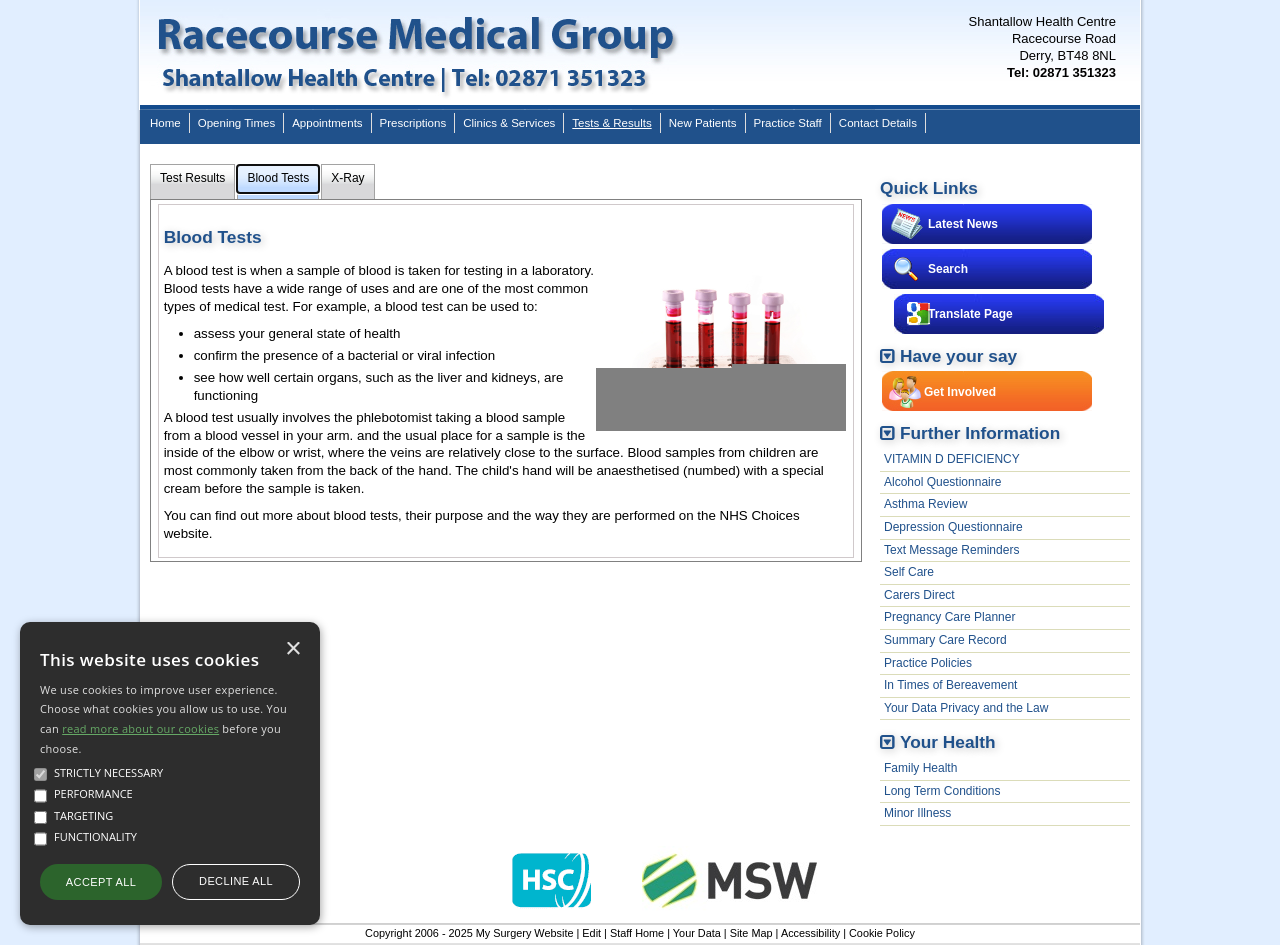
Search (948, 269)
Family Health (920, 768)
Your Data (697, 933)
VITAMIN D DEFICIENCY (952, 459)
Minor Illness (917, 813)
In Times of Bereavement (950, 685)
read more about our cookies (140, 728)
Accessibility (810, 933)
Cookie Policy (882, 933)
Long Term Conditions (942, 791)
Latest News (963, 224)
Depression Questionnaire (953, 527)
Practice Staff (788, 123)
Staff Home (637, 933)
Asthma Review (925, 504)
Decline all (236, 881)
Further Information (980, 433)
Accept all (101, 882)
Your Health (948, 742)
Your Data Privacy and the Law (966, 708)
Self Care (909, 572)
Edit (591, 933)
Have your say (958, 356)
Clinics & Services (509, 123)
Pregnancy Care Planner (949, 617)
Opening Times (236, 123)
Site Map (751, 933)
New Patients (703, 123)
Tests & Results (611, 123)
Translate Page (970, 314)
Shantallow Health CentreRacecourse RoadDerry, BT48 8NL (1042, 47)
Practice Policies (928, 663)
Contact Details (878, 123)
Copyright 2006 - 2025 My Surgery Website (469, 933)
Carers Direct (919, 595)
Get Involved (960, 392)
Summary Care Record (945, 640)
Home (165, 123)
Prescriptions (413, 123)
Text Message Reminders (951, 550)
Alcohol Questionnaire (942, 482)
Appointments (327, 123)
